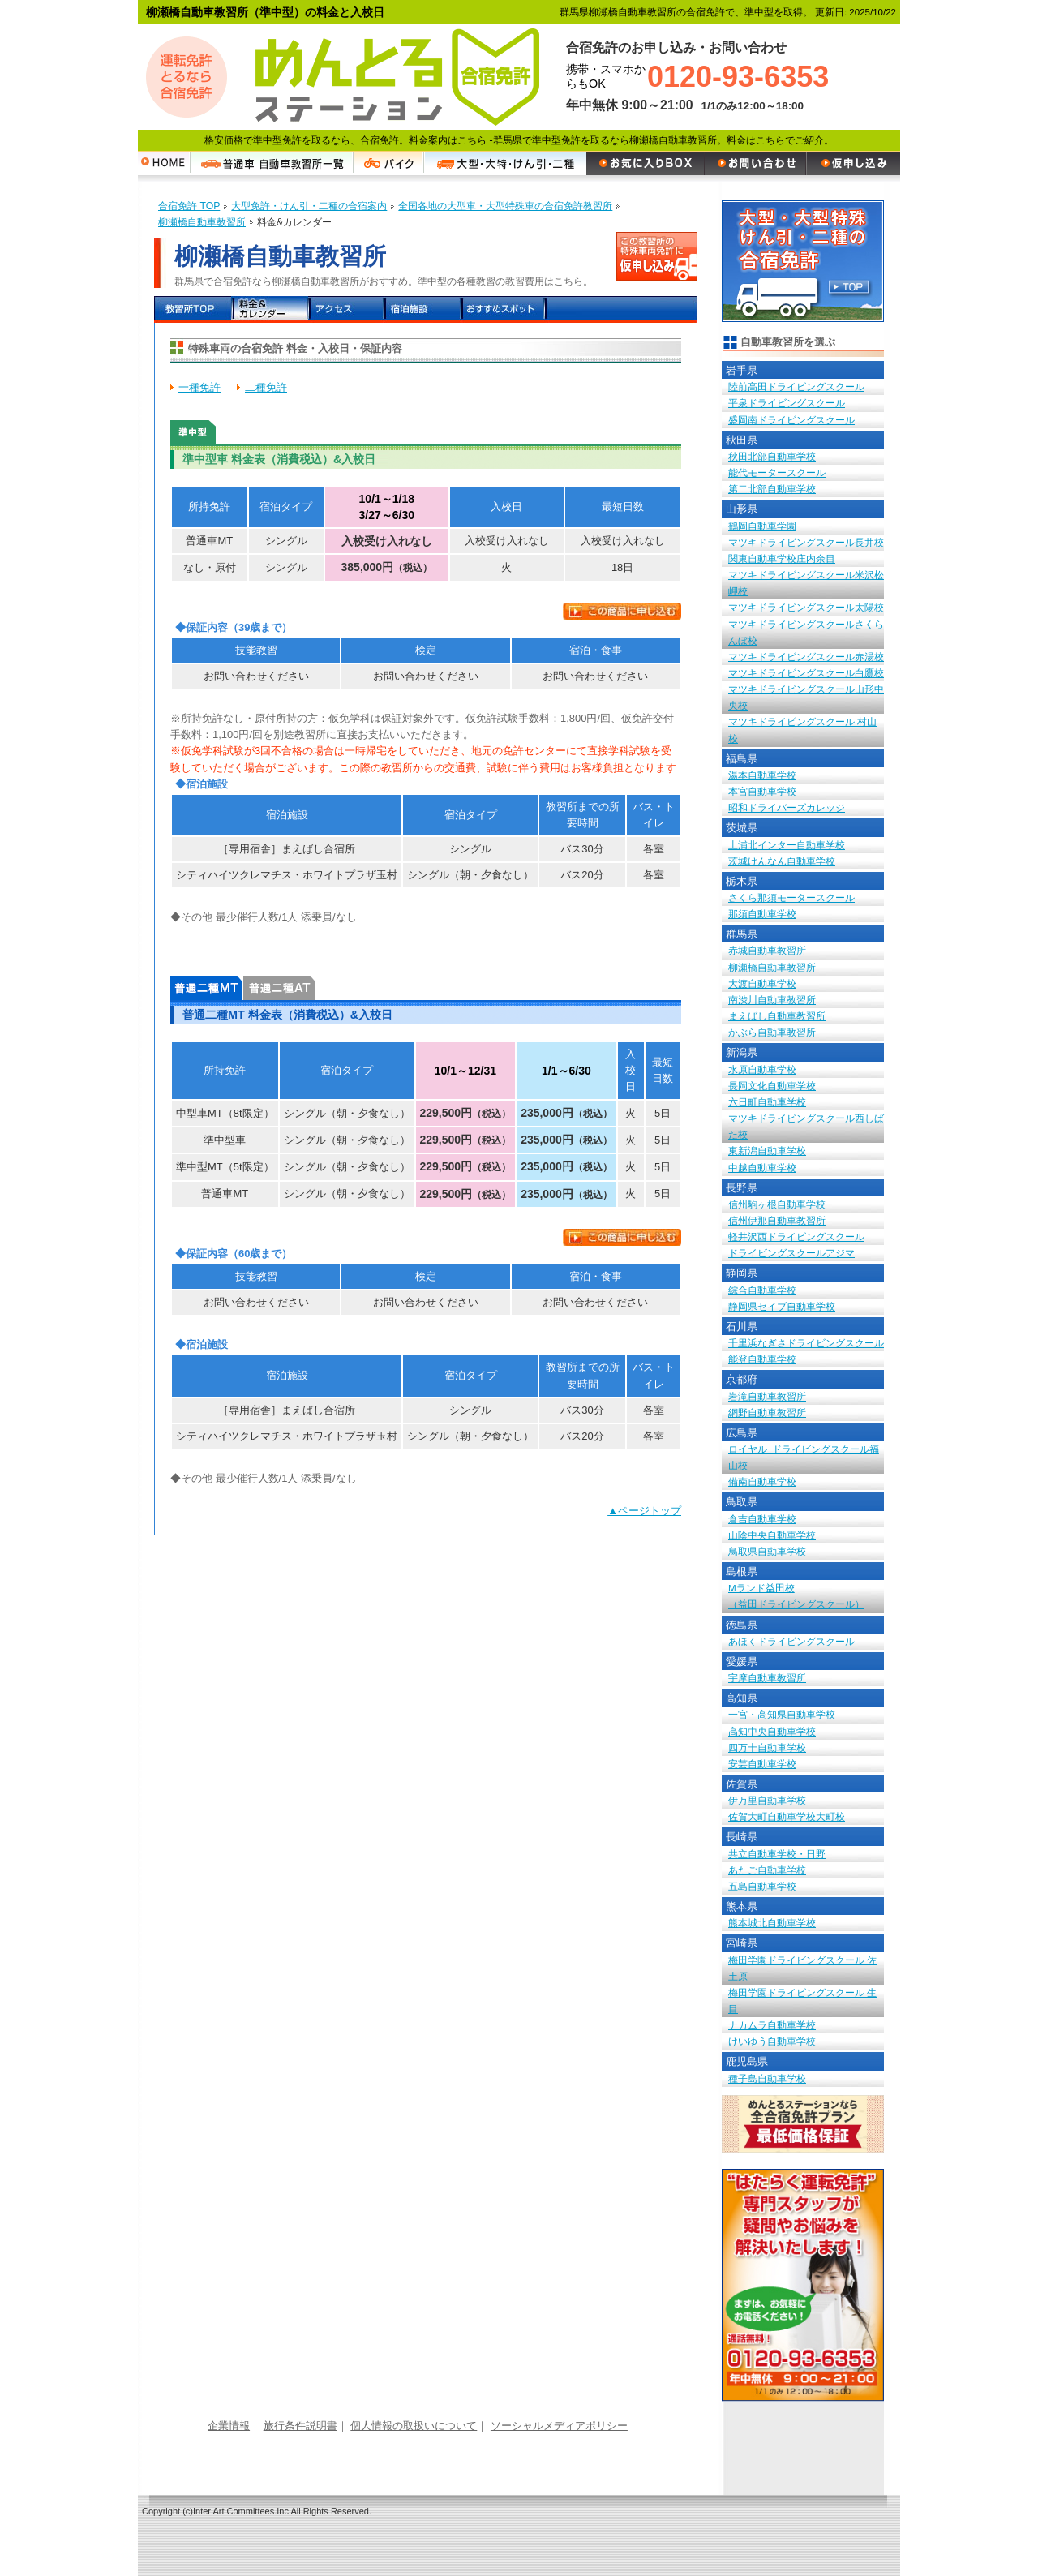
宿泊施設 (423, 309)
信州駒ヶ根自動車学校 (777, 1204)
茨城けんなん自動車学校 (781, 861)
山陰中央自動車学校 (772, 1535)
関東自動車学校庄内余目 (781, 558)
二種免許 (266, 387)
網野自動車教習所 (767, 1412)
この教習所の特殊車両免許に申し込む (656, 256)
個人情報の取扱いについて (413, 2425)
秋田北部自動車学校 (772, 456)
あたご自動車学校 (767, 1870)
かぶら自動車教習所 (772, 1032)
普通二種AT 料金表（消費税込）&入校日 (279, 988)
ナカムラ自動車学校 (772, 2025)
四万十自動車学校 (767, 1747)
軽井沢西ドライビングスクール (796, 1236)
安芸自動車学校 (762, 1763)
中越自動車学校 (762, 1167)
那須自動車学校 (762, 913)
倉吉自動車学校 (762, 1518)
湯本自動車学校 (762, 775)
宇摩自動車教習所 (767, 1677)
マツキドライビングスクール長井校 (806, 542)
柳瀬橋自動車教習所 (772, 967)
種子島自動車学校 (767, 2078)
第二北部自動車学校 (772, 488)
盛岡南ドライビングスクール (791, 419)
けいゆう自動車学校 (772, 2041)
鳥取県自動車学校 (767, 1551)
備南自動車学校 (762, 1481)
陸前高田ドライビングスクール (796, 386)
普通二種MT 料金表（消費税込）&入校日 (206, 988)
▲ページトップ (644, 1511)
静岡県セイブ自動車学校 (781, 1306)
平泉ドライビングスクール (786, 402)
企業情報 (229, 2425)
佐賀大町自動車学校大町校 (786, 1816)
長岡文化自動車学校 (772, 1085)
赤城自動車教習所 (767, 950)
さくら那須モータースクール (791, 897)
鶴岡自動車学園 (762, 526)
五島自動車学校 (762, 1886)
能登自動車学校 (762, 1359)
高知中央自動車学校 (772, 1731)
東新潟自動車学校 (767, 1150)
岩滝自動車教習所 (767, 1396)
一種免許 (199, 387)
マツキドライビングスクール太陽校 (806, 607)
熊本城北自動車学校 (772, 1922)
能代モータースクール (777, 472)
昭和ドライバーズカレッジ (786, 807)
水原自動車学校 (762, 1069)
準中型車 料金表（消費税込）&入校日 (193, 432)
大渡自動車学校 (762, 983)
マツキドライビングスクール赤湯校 (806, 656)
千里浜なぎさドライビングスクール (806, 1342)
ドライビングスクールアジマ (791, 1252)
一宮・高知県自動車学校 (781, 1714)
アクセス (346, 309)
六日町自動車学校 (767, 1102)
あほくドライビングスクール (791, 1641)
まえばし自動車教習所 (777, 1016)
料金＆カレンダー (269, 309)
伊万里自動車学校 (767, 1800)
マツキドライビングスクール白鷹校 (806, 673)
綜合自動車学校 (762, 1290)
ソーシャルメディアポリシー (559, 2425)
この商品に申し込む (622, 611)
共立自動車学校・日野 (777, 1853)
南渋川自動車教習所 (772, 999)
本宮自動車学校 (762, 791)
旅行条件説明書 (300, 2425)
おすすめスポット (502, 309)
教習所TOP (192, 309)
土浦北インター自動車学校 (786, 844)
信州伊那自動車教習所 (777, 1220)
